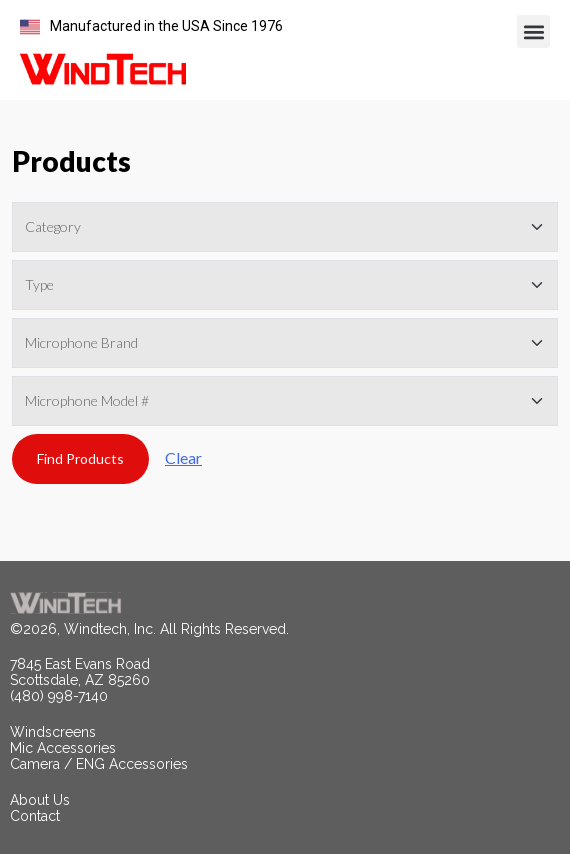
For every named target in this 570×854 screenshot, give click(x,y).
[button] (533, 31)
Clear (183, 457)
